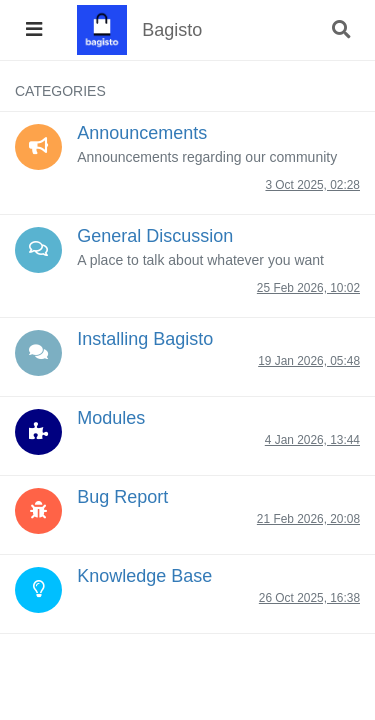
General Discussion (155, 236)
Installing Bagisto (145, 339)
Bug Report (122, 497)
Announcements (142, 133)
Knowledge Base (144, 576)
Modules (111, 418)
